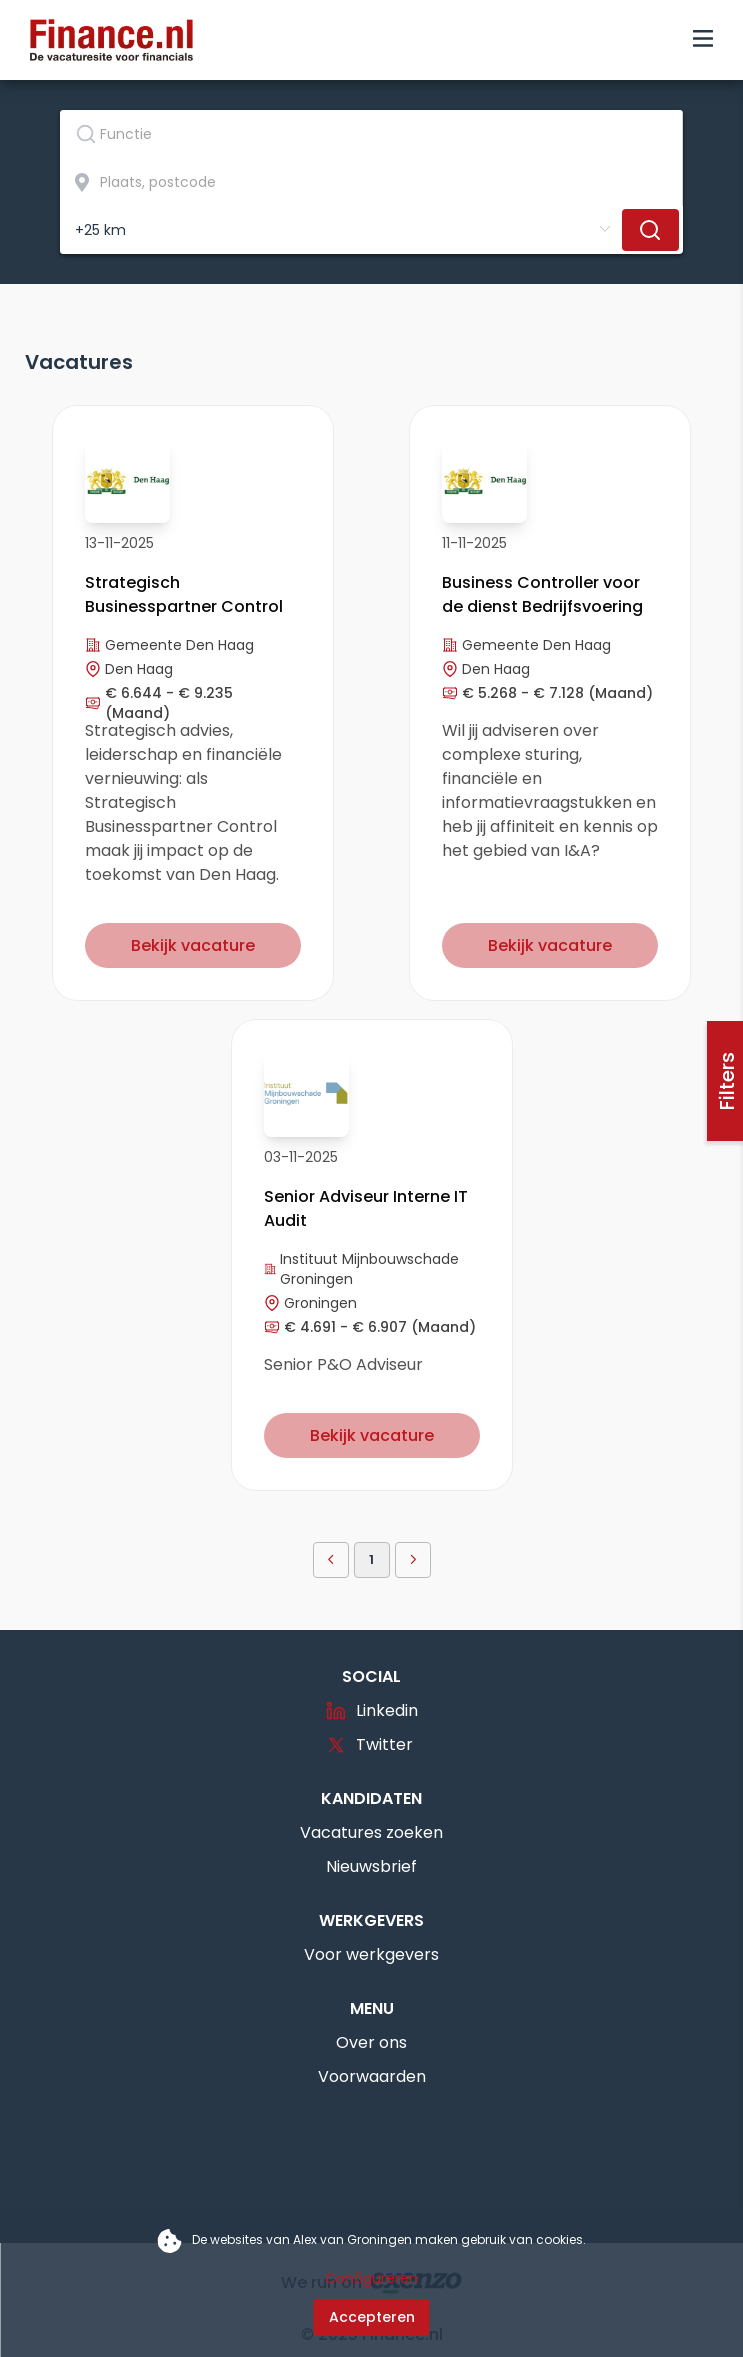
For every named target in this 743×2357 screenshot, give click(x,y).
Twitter (369, 1744)
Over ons (371, 2042)
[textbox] (371, 134)
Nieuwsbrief (371, 1866)
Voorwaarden (372, 2076)
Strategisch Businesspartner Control (184, 594)
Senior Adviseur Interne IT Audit (366, 1208)
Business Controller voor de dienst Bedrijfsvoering (542, 594)
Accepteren (372, 2317)
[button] (331, 1560)
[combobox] (371, 134)
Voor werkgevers (371, 1954)
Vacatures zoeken (371, 1832)
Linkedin (372, 1710)
